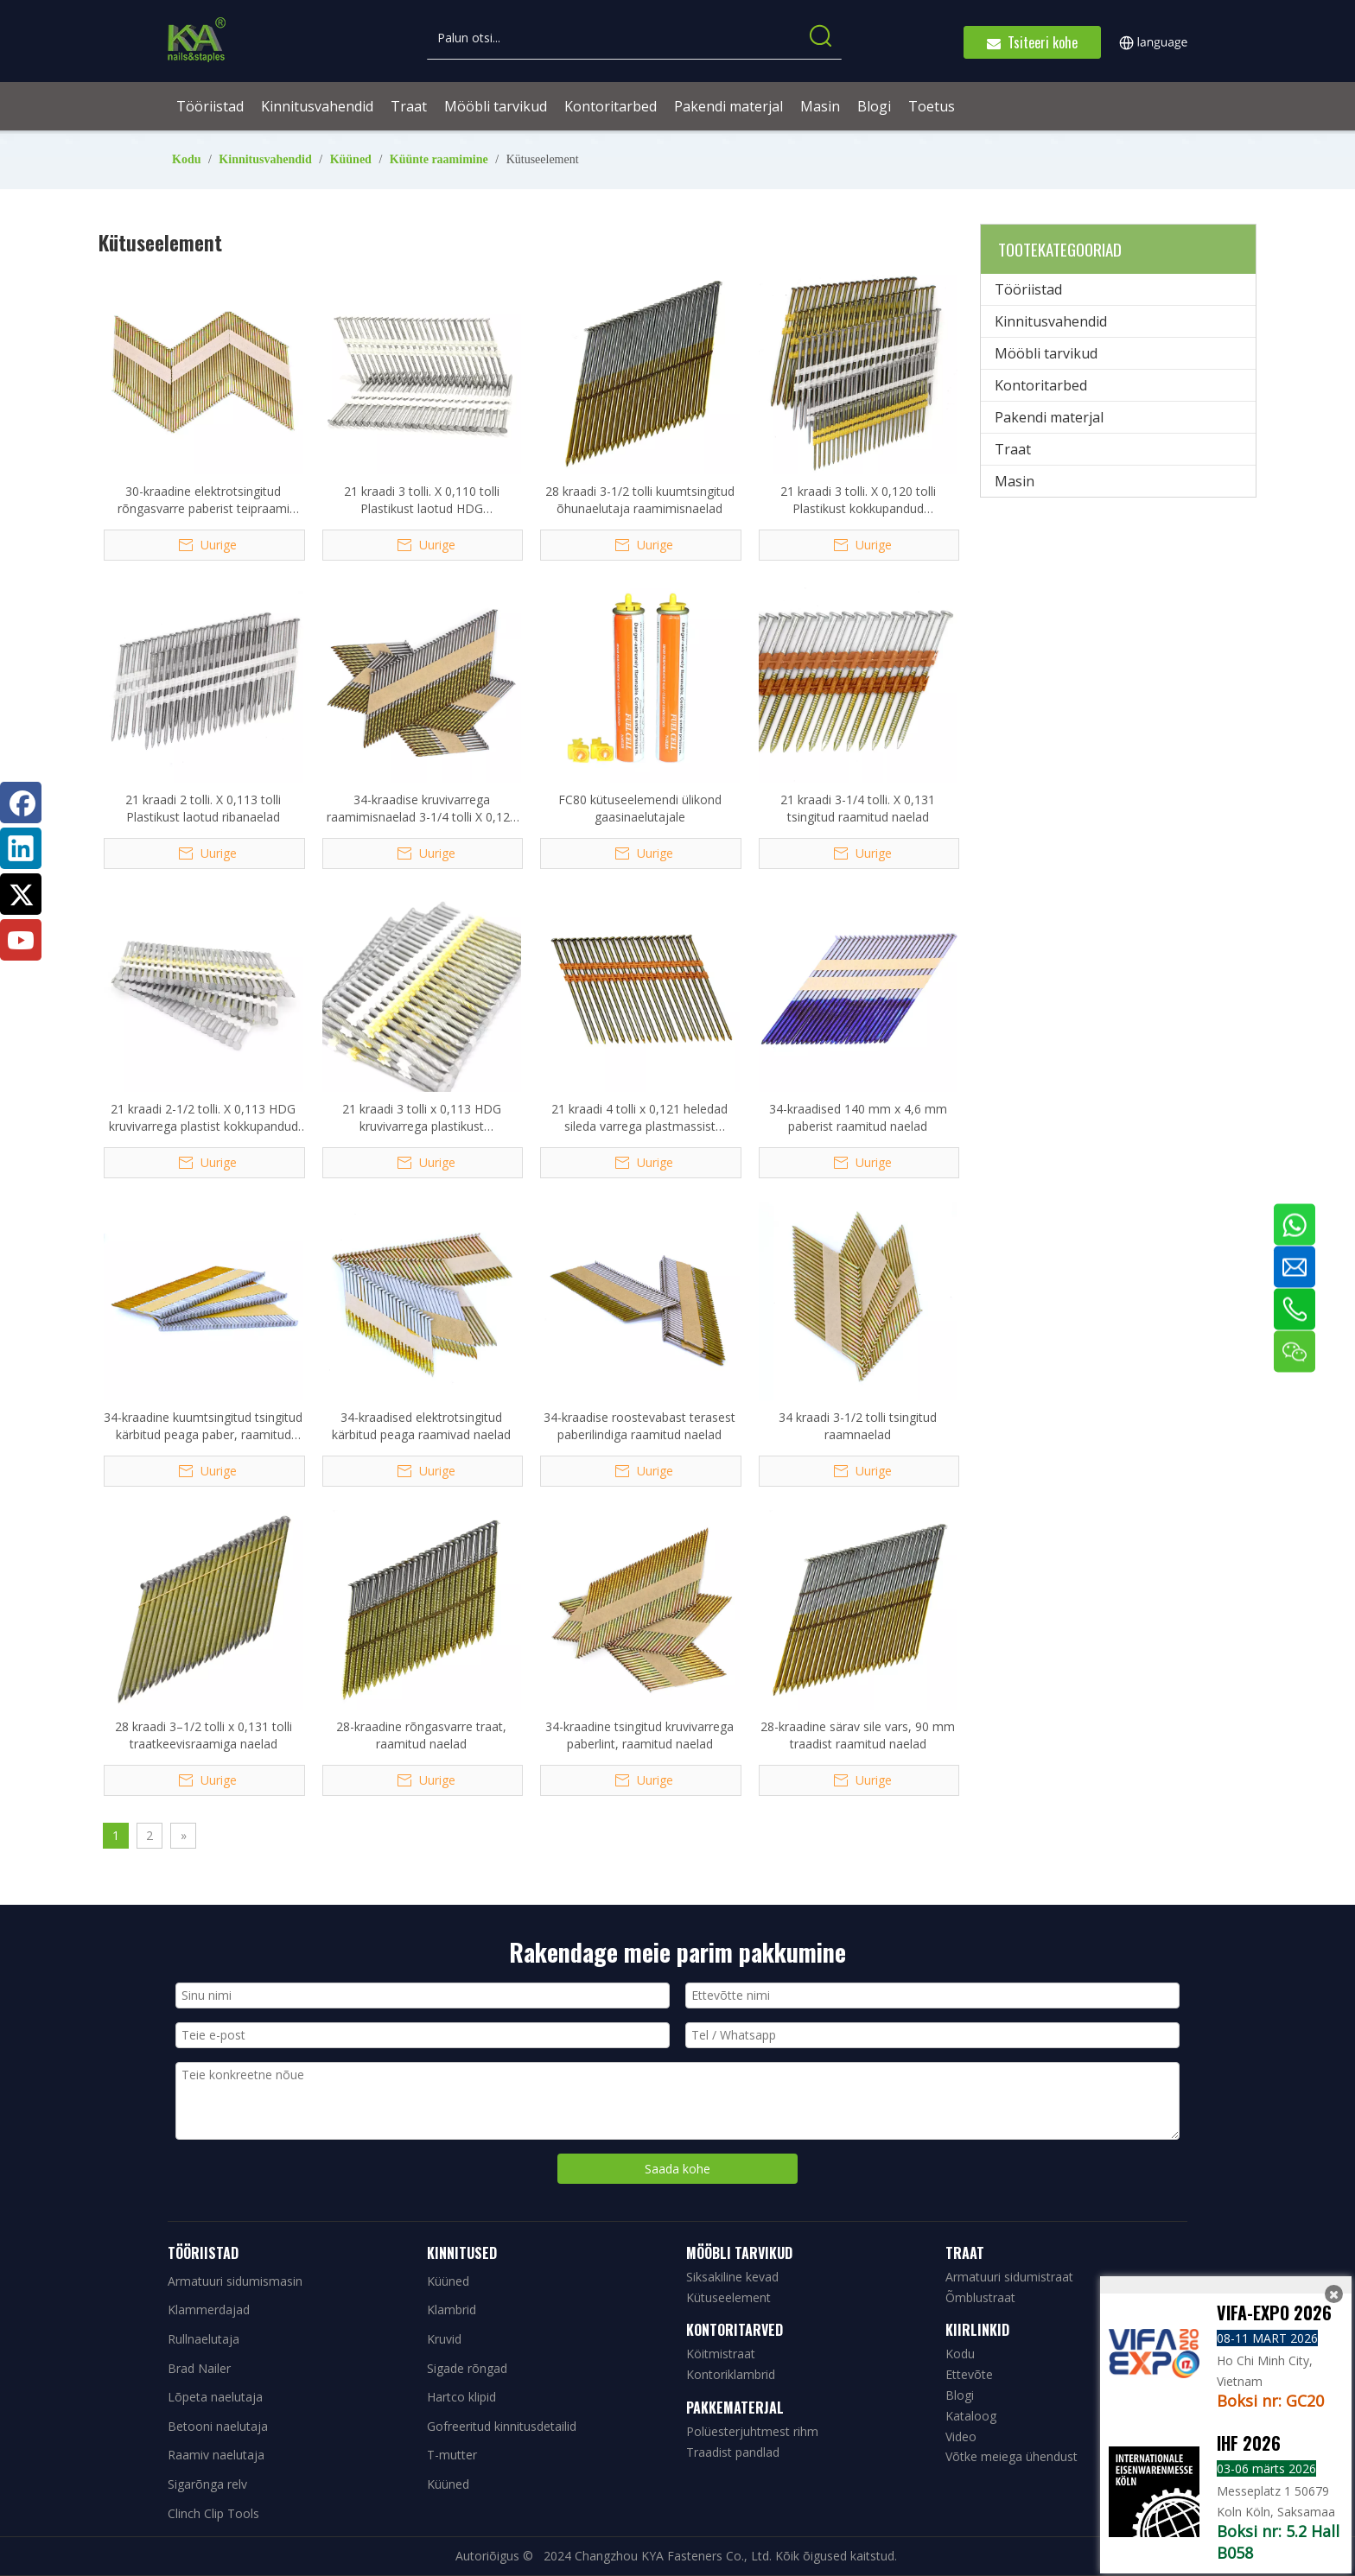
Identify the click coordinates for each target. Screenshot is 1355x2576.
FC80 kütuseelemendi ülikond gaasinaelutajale (640, 808)
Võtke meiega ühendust (1011, 2456)
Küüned (448, 2281)
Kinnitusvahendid (1051, 321)
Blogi (959, 2395)
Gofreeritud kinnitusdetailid (501, 2426)
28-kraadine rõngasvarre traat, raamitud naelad (421, 1735)
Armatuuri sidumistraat (1009, 2276)
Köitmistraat (720, 2353)
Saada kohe (677, 2168)
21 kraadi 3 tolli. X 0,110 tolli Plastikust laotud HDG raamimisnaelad (421, 500)
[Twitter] (20, 894)
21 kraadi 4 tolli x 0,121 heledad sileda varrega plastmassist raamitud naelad (639, 1118)
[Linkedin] (20, 848)
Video (960, 2436)
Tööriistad (1028, 289)
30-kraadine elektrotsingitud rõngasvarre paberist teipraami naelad (203, 500)
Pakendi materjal (1049, 417)
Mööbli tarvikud (1046, 353)
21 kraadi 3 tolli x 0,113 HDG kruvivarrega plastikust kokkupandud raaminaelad (421, 1118)
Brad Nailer (199, 2368)
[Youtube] (20, 940)
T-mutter (452, 2454)
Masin (1014, 481)
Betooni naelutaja (218, 2426)
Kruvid (444, 2339)
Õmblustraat (980, 2297)
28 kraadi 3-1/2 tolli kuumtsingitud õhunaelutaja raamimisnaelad (640, 500)
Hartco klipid (461, 2397)
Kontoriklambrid (730, 2374)
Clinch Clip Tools (213, 2513)
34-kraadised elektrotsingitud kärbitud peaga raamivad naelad (421, 1426)
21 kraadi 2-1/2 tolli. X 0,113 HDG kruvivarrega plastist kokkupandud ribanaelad (203, 1118)
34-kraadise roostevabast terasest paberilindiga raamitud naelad (639, 1426)
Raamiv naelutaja (216, 2454)
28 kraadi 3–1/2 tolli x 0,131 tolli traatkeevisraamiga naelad (203, 1735)
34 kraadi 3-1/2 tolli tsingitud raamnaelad (858, 1426)
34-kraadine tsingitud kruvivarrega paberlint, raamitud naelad (639, 1735)
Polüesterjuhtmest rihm (752, 2431)
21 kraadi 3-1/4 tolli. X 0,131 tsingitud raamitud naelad (857, 808)
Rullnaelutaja (203, 2339)
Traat (1013, 449)
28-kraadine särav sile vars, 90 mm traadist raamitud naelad (857, 1735)
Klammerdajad (209, 2309)
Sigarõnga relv (207, 2484)
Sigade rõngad (467, 2368)
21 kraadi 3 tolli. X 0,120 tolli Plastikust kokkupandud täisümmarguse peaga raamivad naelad (857, 500)
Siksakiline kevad (732, 2276)
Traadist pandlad (732, 2452)
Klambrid (451, 2309)
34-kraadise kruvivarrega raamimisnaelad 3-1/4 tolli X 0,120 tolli (422, 808)
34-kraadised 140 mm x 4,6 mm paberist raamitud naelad (858, 1117)
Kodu (960, 2353)
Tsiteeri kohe (1032, 42)
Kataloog (970, 2416)
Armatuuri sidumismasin (235, 2281)
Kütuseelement (728, 2297)
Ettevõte (969, 2374)
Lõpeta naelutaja (215, 2397)
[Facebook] (20, 802)
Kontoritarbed (1041, 385)
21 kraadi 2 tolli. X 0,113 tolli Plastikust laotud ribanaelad (203, 808)
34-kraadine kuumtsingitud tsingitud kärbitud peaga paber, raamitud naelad (203, 1426)
